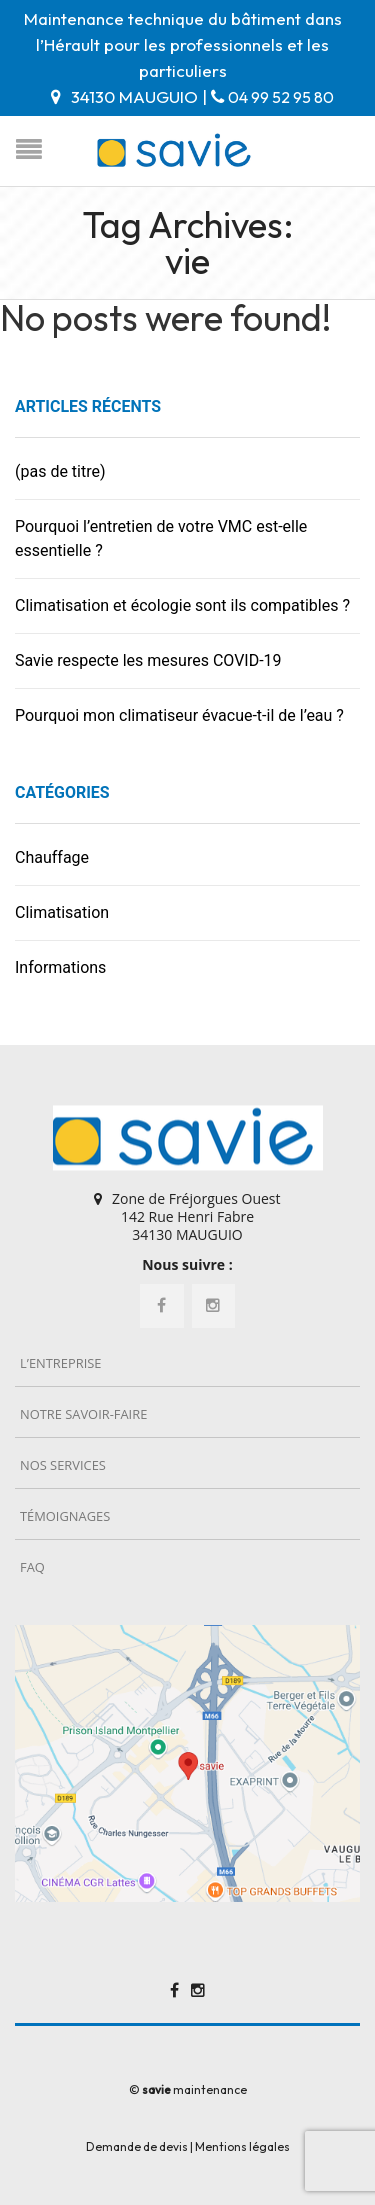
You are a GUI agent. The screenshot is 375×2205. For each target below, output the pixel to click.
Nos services (63, 1465)
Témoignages (65, 1516)
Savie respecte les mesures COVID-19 (148, 660)
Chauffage (52, 857)
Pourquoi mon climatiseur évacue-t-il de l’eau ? (179, 715)
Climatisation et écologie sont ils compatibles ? (182, 605)
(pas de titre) (60, 471)
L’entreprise (60, 1363)
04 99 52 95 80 (281, 97)
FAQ (32, 1567)
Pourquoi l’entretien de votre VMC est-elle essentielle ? (161, 538)
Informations (60, 967)
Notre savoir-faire (83, 1414)
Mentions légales (242, 2146)
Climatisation (62, 912)
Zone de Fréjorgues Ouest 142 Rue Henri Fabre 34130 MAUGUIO (196, 1216)
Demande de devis (137, 2146)
